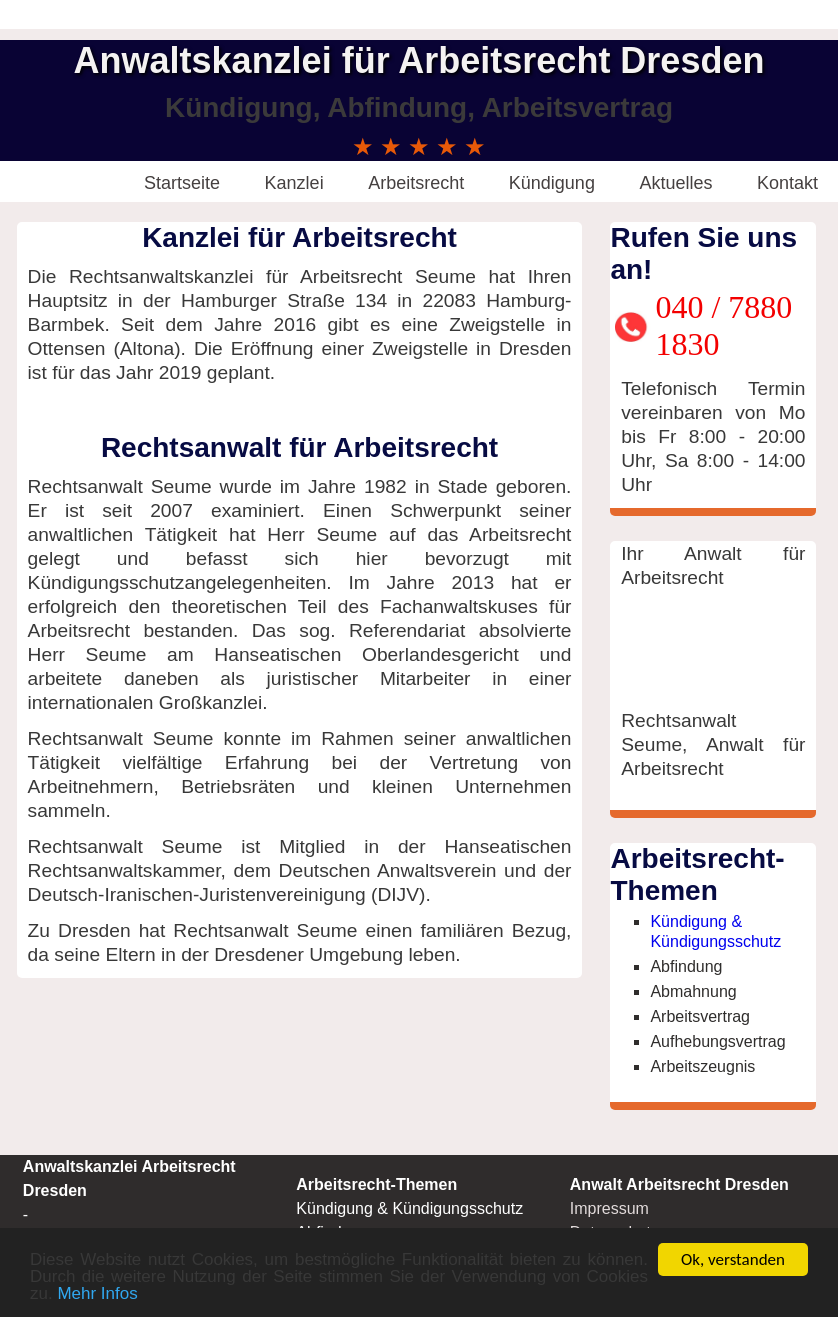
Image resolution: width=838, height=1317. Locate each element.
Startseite (182, 183)
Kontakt (787, 183)
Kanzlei (294, 183)
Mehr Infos (97, 1294)
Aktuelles (675, 183)
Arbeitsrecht (416, 183)
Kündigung (552, 183)
